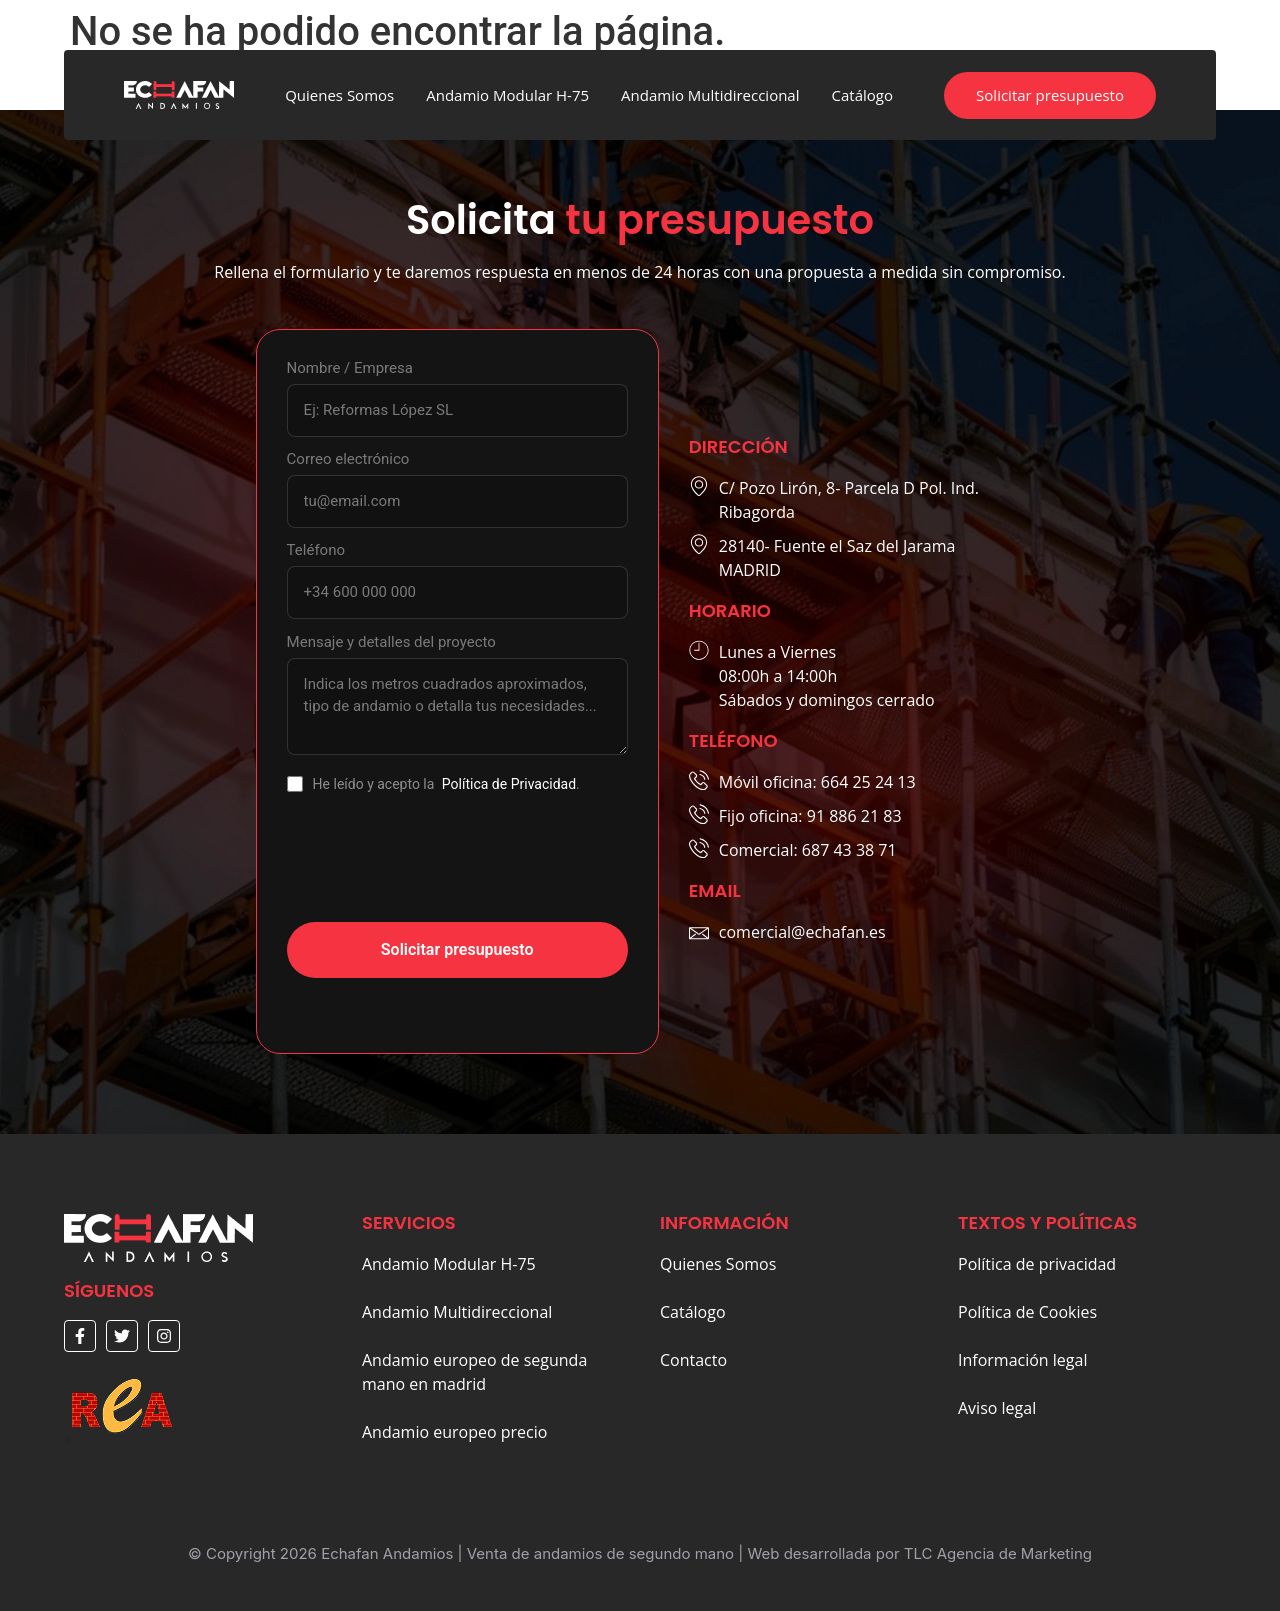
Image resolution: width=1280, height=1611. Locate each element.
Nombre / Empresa (350, 368)
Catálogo (862, 95)
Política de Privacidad (509, 784)
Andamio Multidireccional (710, 95)
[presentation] (439, 868)
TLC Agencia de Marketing (998, 1553)
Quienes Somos (339, 95)
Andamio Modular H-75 (507, 95)
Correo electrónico (348, 459)
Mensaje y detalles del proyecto (391, 642)
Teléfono (316, 550)
